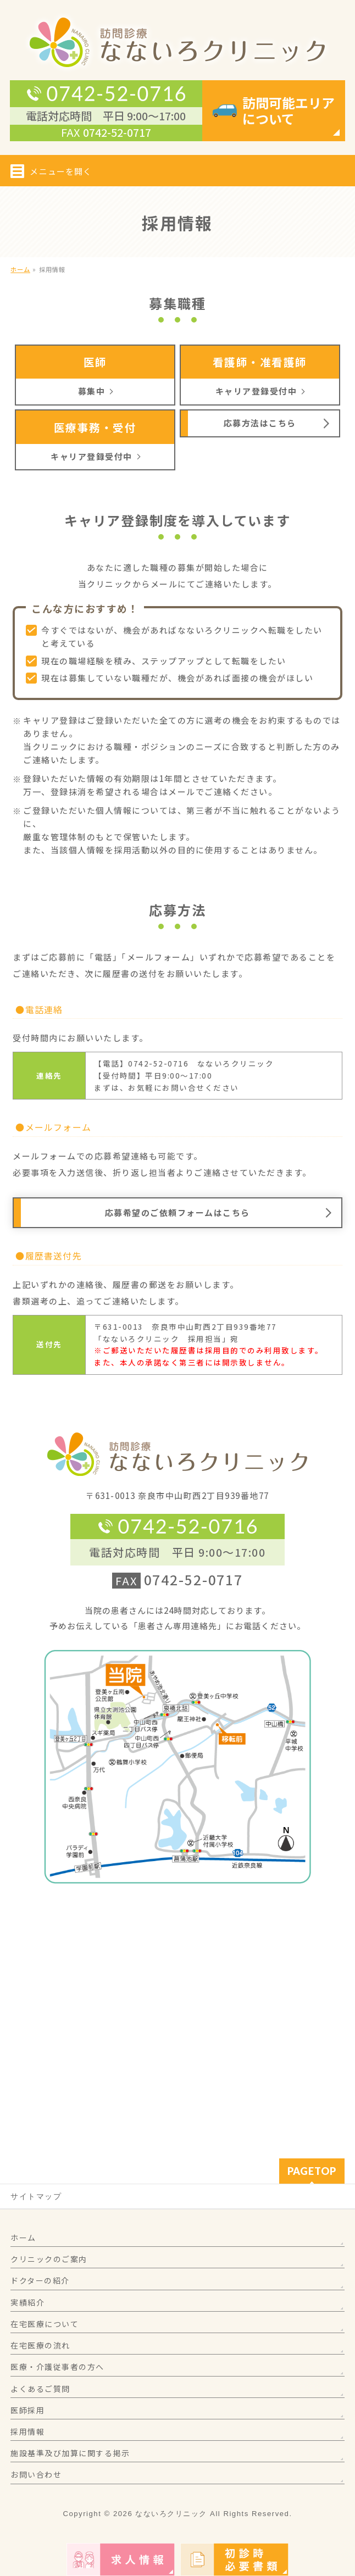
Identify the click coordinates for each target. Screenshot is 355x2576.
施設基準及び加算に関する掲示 (70, 2452)
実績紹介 (27, 2302)
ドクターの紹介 (40, 2280)
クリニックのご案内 (48, 2258)
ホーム (23, 2237)
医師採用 (27, 2410)
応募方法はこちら (260, 423)
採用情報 (27, 2431)
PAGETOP (311, 2171)
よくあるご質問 (40, 2388)
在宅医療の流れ (40, 2345)
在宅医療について (44, 2323)
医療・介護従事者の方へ (57, 2366)
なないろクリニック (171, 2514)
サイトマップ (36, 2196)
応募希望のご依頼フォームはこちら (177, 1212)
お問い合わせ (36, 2474)
